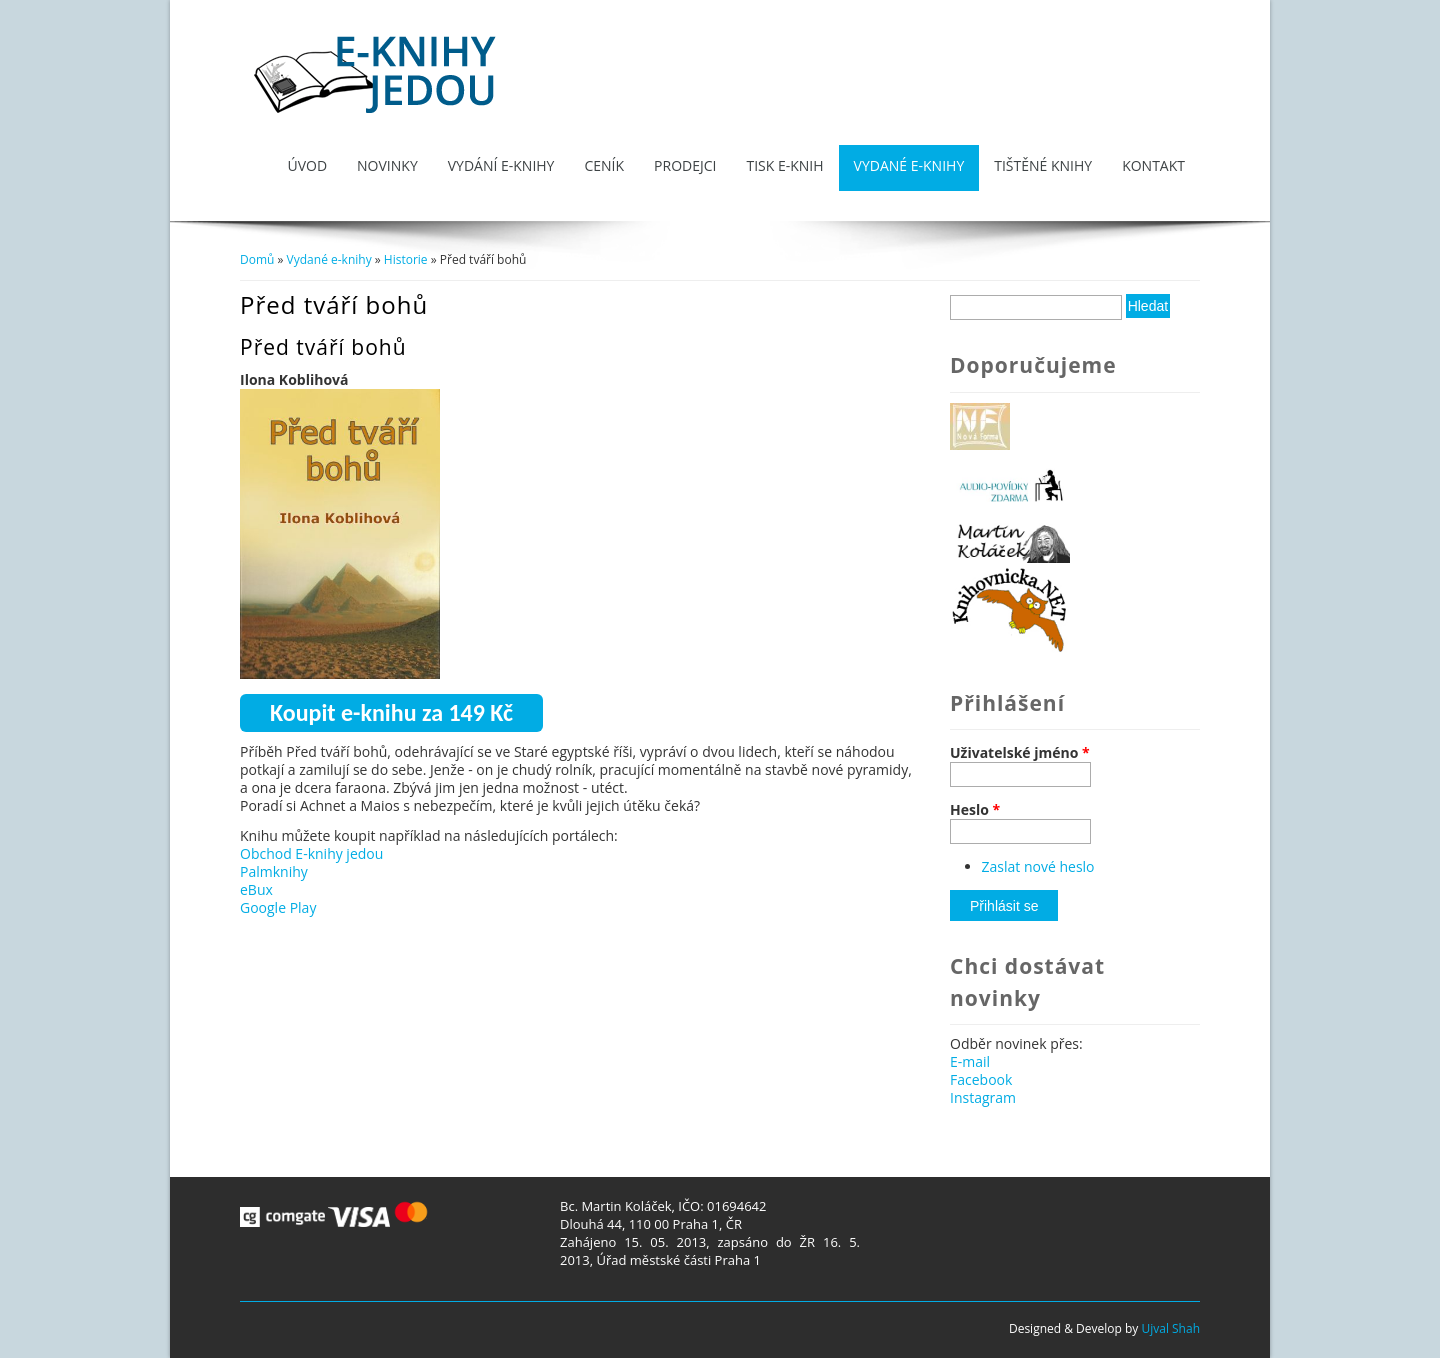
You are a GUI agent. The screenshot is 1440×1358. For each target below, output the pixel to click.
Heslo (975, 810)
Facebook (981, 1079)
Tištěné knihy (1043, 165)
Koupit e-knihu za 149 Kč (391, 712)
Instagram (983, 1097)
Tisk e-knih (784, 165)
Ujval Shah (1170, 1328)
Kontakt (1153, 165)
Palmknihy (274, 871)
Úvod (307, 165)
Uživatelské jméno (1020, 753)
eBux (256, 889)
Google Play (278, 907)
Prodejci (685, 165)
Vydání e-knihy (501, 165)
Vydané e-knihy (909, 165)
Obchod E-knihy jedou (311, 853)
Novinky (387, 165)
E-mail (970, 1061)
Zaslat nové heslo (1038, 866)
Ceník (604, 165)
